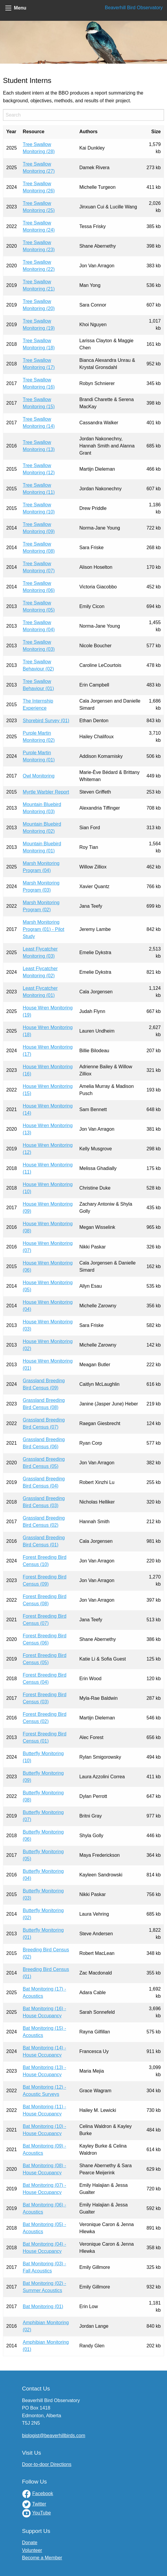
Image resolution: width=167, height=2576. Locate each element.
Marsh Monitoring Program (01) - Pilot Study (43, 929)
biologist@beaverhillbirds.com (53, 2435)
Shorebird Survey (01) (46, 720)
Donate (29, 2542)
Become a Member (42, 2557)
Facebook (42, 2493)
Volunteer (32, 2550)
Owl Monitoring (39, 775)
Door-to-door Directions (46, 2464)
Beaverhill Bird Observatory (134, 7)
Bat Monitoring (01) (43, 2306)
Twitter (39, 2503)
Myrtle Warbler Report (46, 791)
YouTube (41, 2512)
